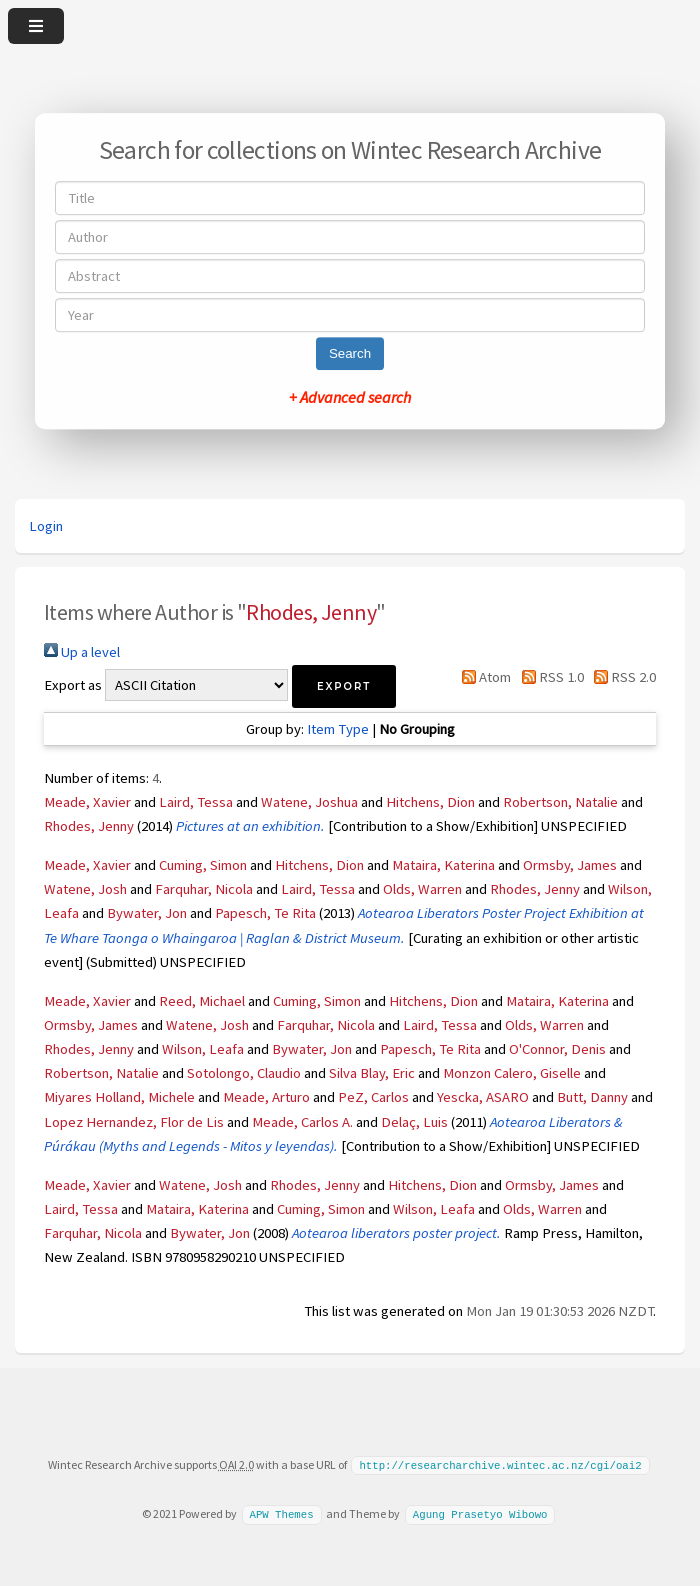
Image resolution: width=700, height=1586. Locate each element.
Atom (483, 677)
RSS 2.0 (621, 677)
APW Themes (281, 1513)
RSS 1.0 (548, 677)
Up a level (82, 652)
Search (350, 353)
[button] (344, 686)
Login (46, 526)
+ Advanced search (350, 397)
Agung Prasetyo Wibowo (480, 1513)
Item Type (338, 729)
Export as (73, 685)
